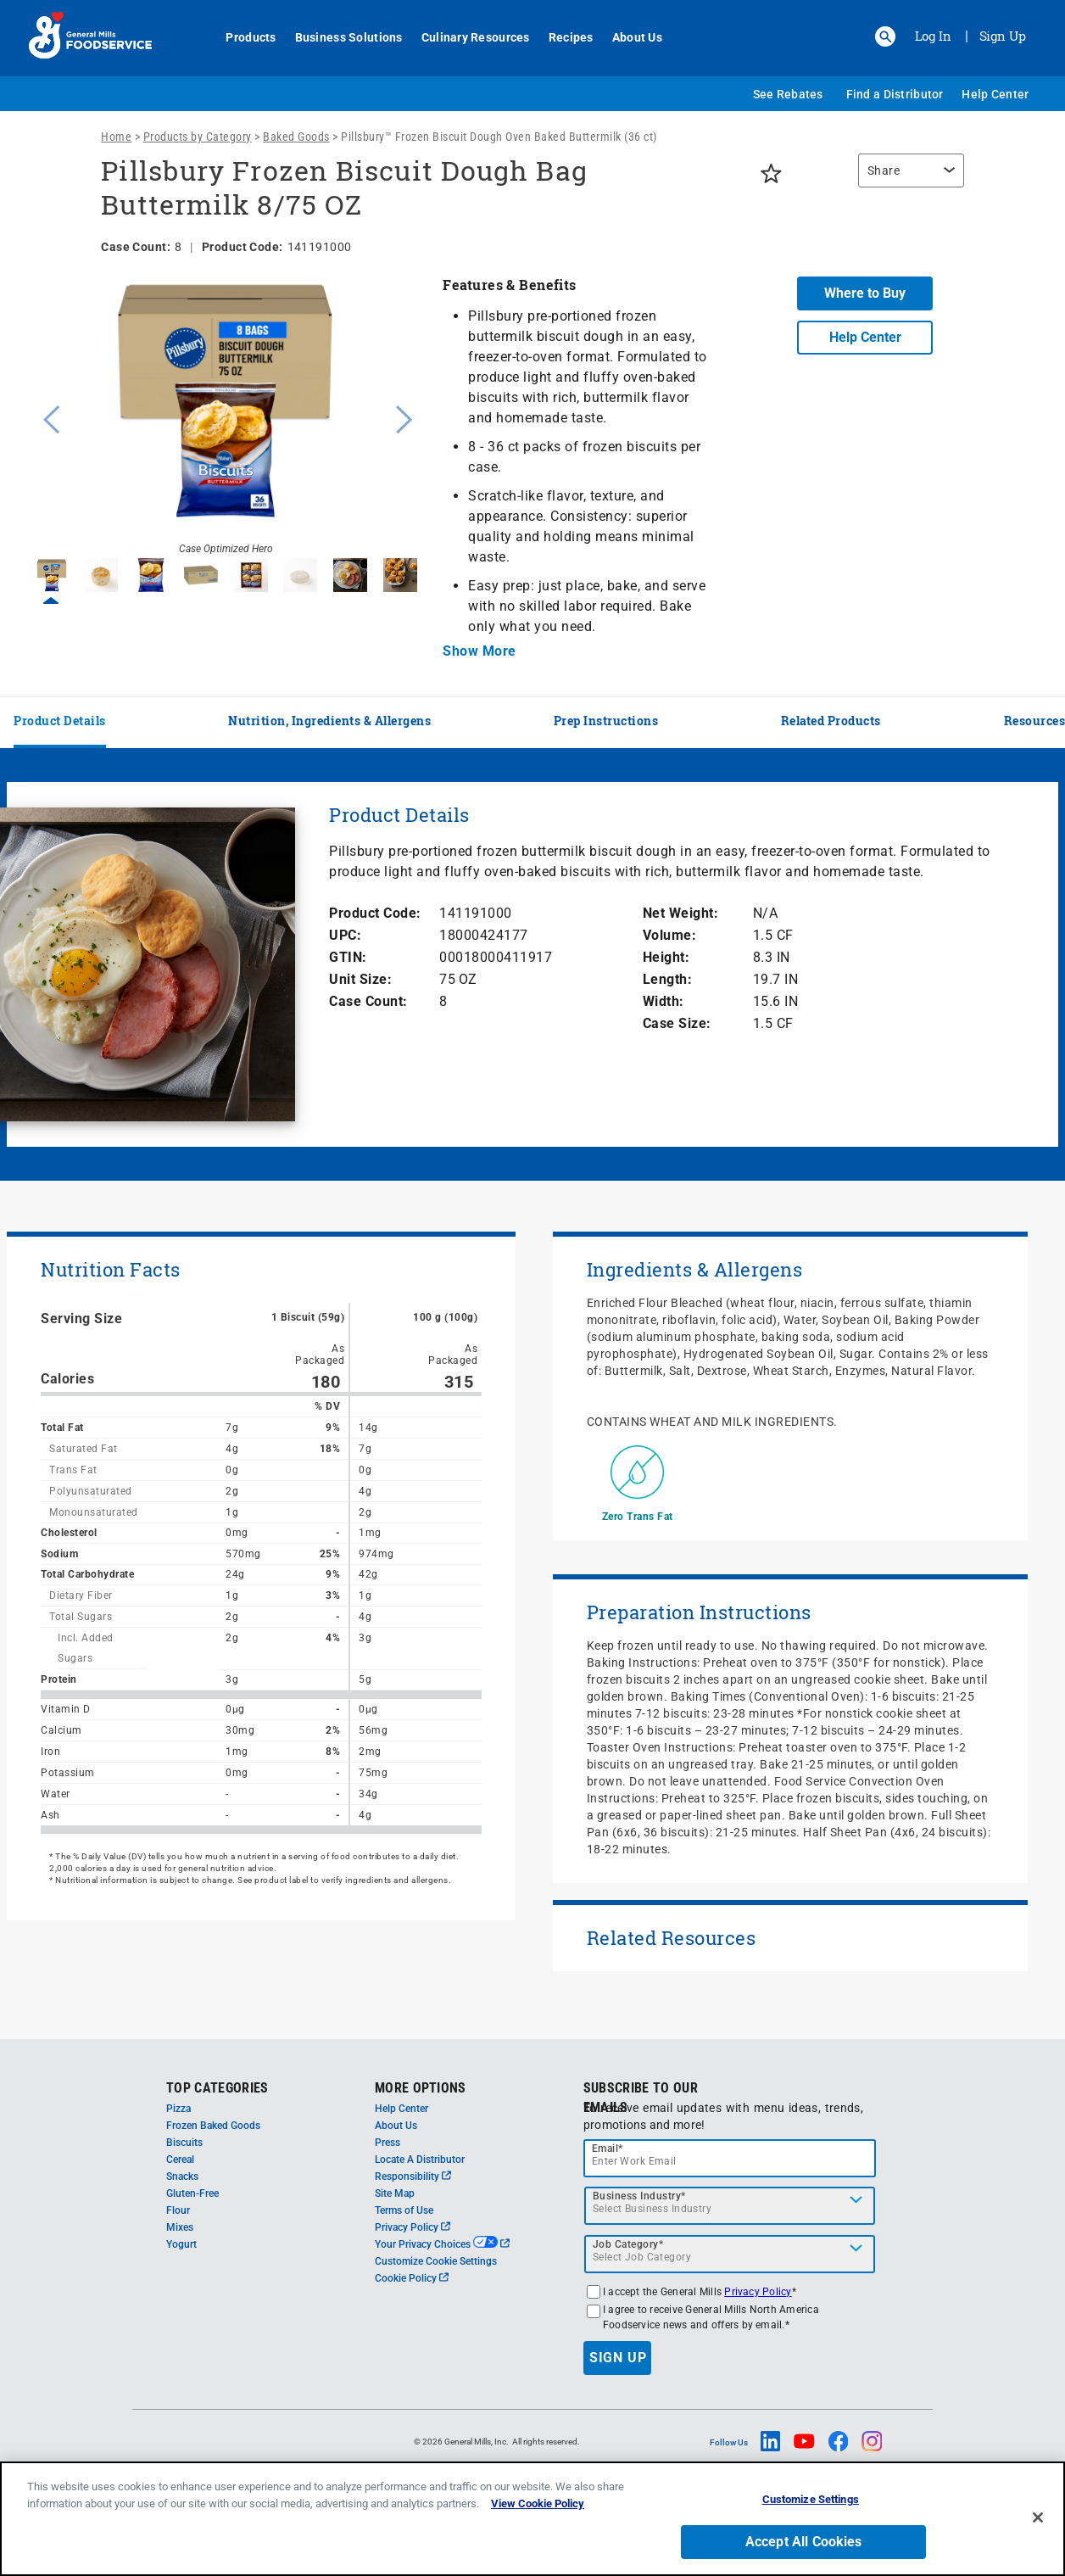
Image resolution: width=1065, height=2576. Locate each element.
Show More (479, 651)
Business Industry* (639, 2196)
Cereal (180, 2159)
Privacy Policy (412, 2227)
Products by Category (197, 136)
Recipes (564, 37)
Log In (933, 35)
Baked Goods (296, 136)
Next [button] (404, 417)
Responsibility (413, 2176)
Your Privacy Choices (442, 2244)
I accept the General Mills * (699, 2292)
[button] (885, 36)
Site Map (395, 2193)
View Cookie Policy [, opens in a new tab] (537, 2527)
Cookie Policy (412, 2278)
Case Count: (368, 1001)
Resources (1035, 720)
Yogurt (181, 2244)
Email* (607, 2148)
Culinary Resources (469, 37)
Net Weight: (681, 913)
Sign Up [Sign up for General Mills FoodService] (1002, 35)
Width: (663, 1001)
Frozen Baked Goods (213, 2126)
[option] (225, 417)
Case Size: (677, 1023)
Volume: (670, 935)
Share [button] (884, 170)
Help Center (995, 94)
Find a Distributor (895, 94)
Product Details (60, 720)
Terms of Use (404, 2210)
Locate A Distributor (420, 2159)
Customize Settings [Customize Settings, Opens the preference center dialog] (810, 2523)
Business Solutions (342, 37)
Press (387, 2143)
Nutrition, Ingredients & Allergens (329, 720)
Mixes (179, 2227)
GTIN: (348, 957)
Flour (178, 2210)
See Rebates (788, 94)
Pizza (178, 2109)
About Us (630, 37)
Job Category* (628, 2244)
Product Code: (375, 913)
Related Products (831, 720)
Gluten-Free (192, 2193)
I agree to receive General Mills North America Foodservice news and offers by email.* (711, 2317)
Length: (668, 979)
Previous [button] (47, 417)
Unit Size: (360, 979)
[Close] (1038, 2540)
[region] (907, 179)
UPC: (345, 935)
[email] (730, 2158)
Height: (666, 957)
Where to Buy (865, 293)
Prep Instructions (606, 720)
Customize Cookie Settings (436, 2261)
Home (116, 136)
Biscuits (184, 2143)
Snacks (182, 2176)
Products (245, 37)
